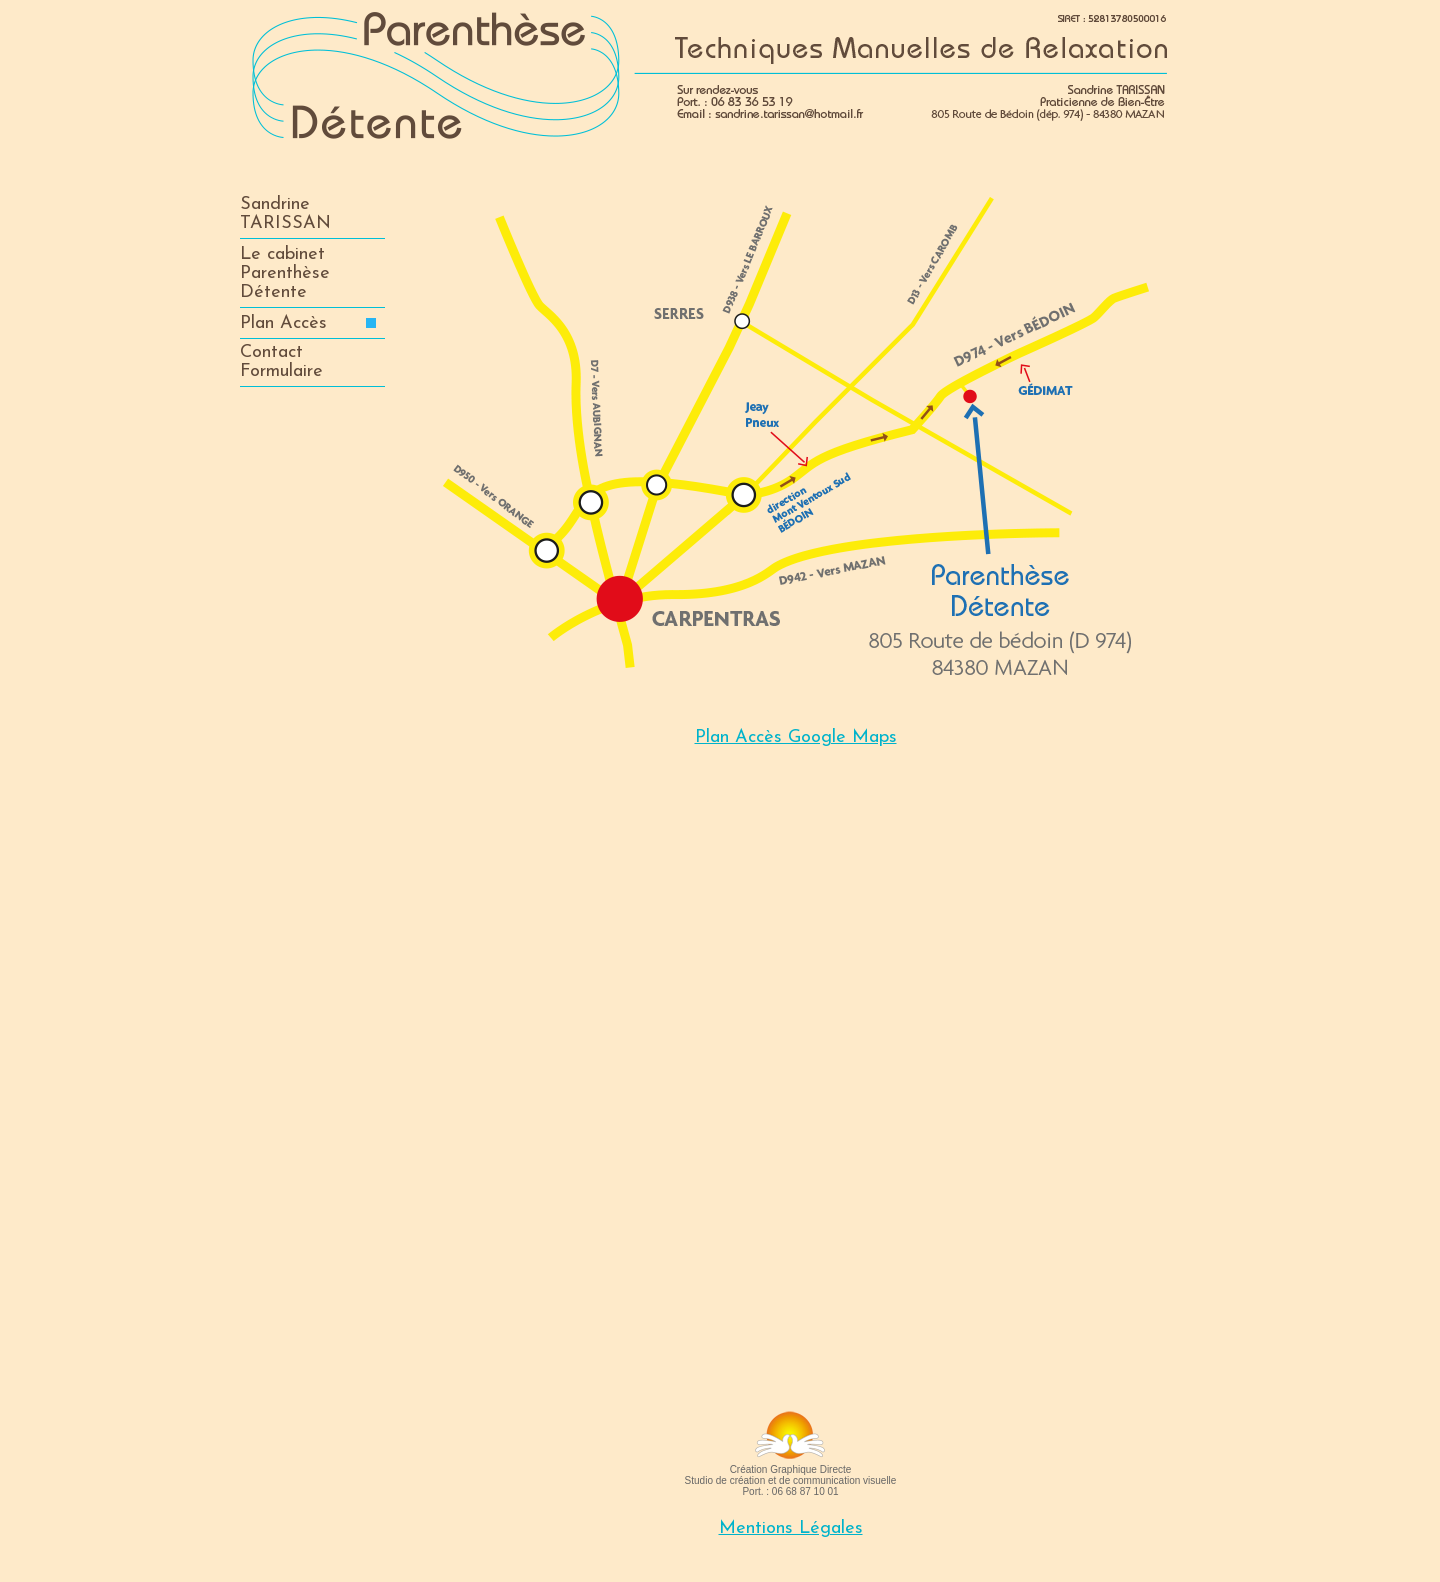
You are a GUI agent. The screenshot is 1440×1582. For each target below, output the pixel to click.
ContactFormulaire (281, 362)
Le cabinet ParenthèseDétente (285, 273)
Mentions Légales (791, 1528)
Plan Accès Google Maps (796, 737)
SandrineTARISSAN (285, 214)
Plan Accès (308, 323)
